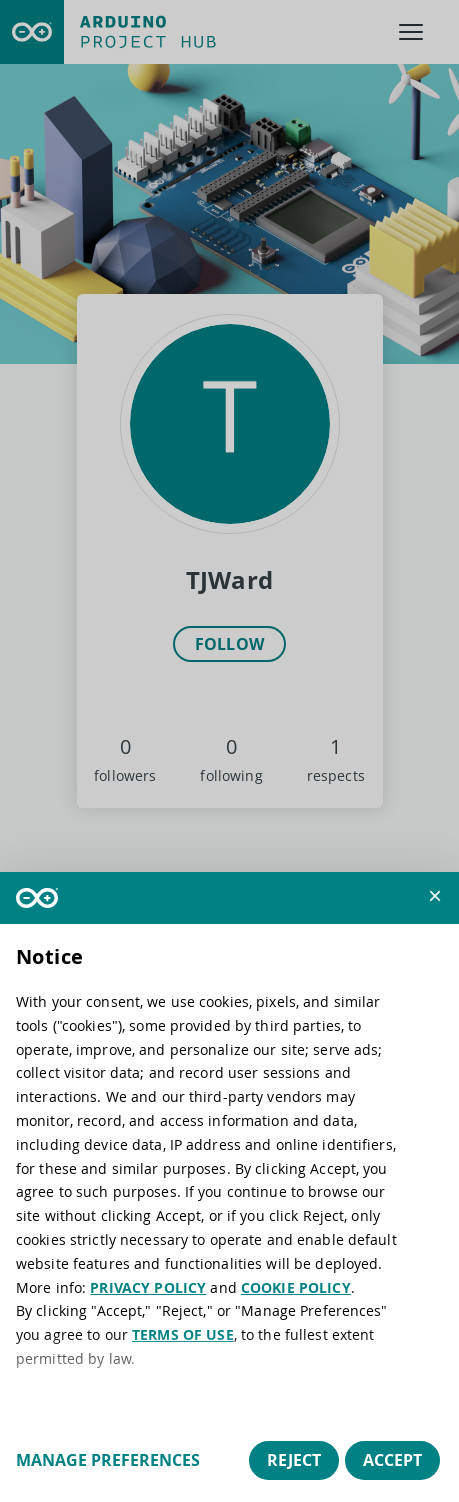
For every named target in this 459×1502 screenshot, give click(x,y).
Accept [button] (392, 1460)
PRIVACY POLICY (148, 1287)
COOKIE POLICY (296, 1287)
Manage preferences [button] (108, 1460)
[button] (435, 896)
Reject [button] (294, 1460)
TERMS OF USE (183, 1334)
